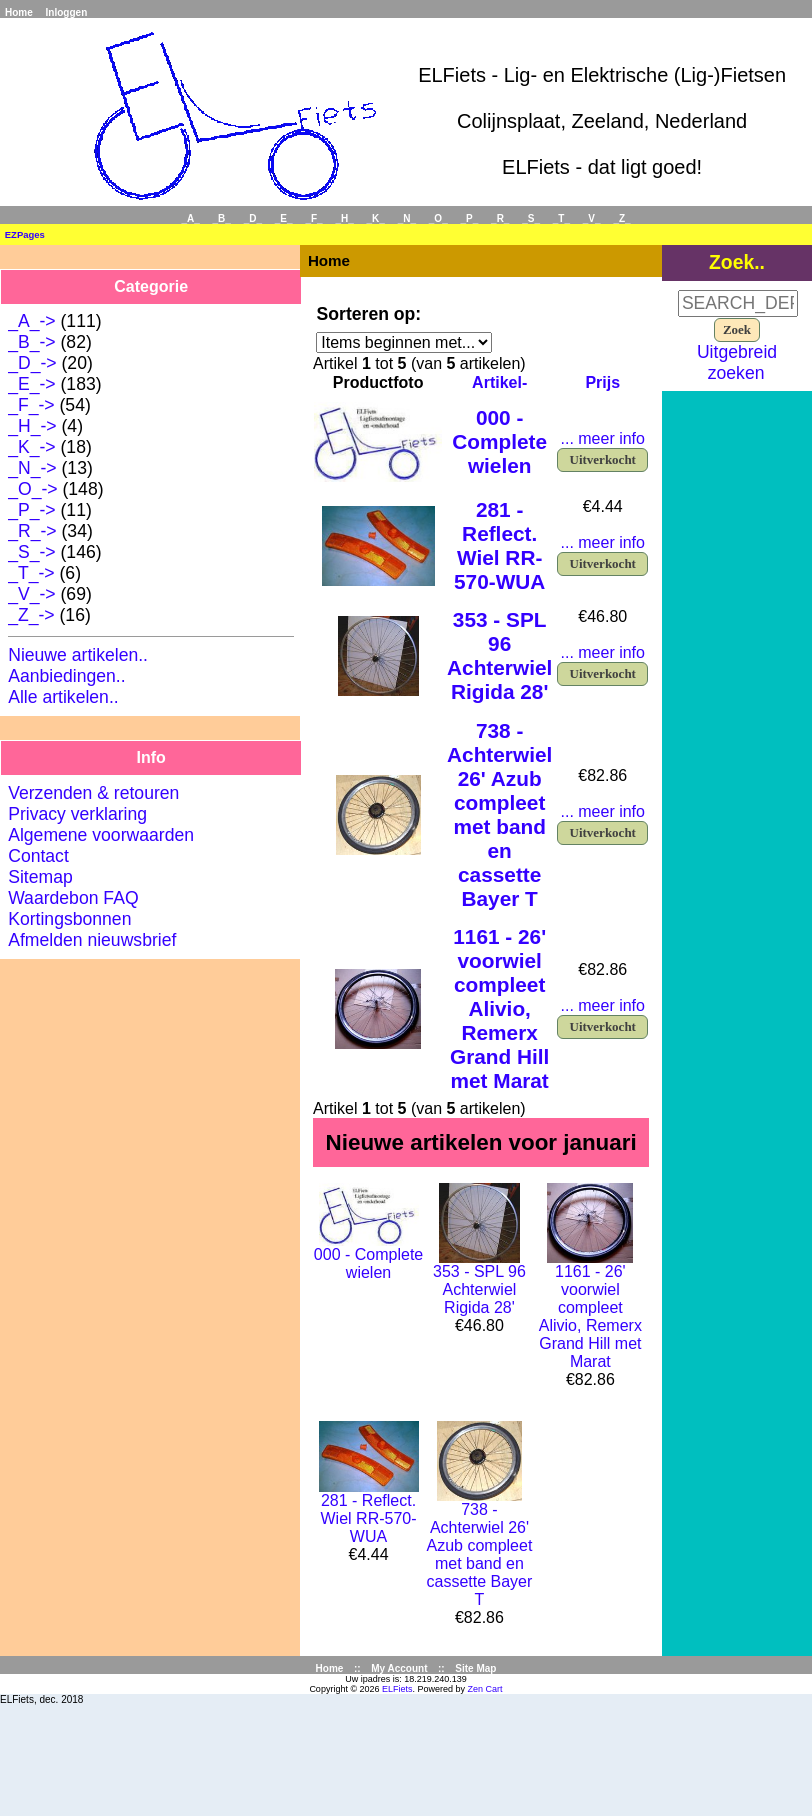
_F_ (313, 218)
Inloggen (67, 12)
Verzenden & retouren (93, 793)
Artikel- (499, 382)
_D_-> (32, 363)
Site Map (475, 1668)
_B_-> (31, 342)
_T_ (561, 218)
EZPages (25, 234)
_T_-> (31, 573)
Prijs (602, 382)
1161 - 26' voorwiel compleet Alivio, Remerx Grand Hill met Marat (499, 1008)
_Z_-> (31, 615)
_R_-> (32, 531)
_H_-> (32, 426)
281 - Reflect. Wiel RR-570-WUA (499, 545)
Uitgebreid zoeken (737, 362)
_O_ (438, 218)
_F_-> (31, 405)
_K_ (376, 218)
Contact (38, 856)
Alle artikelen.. (63, 697)
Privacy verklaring (77, 814)
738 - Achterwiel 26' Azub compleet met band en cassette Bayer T (499, 814)
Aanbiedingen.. (66, 676)
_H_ (344, 218)
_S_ (531, 218)
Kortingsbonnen (69, 919)
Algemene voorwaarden (101, 835)
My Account (399, 1668)
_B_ (222, 218)
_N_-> (32, 468)
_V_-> (31, 594)
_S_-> (31, 552)
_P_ (470, 218)
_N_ (407, 218)
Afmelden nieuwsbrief (92, 940)
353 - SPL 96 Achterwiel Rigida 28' (499, 655)
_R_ (500, 218)
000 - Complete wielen (499, 441)
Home (19, 12)
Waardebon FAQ (73, 898)
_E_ (284, 218)
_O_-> (32, 489)
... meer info (602, 438)
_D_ (253, 218)
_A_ (190, 218)
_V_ (592, 218)
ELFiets (397, 1689)
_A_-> (31, 321)
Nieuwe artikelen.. (78, 655)
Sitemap (40, 877)
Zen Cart (485, 1689)
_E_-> (31, 384)
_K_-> (31, 447)
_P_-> (31, 510)
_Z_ (621, 218)
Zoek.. (737, 262)
